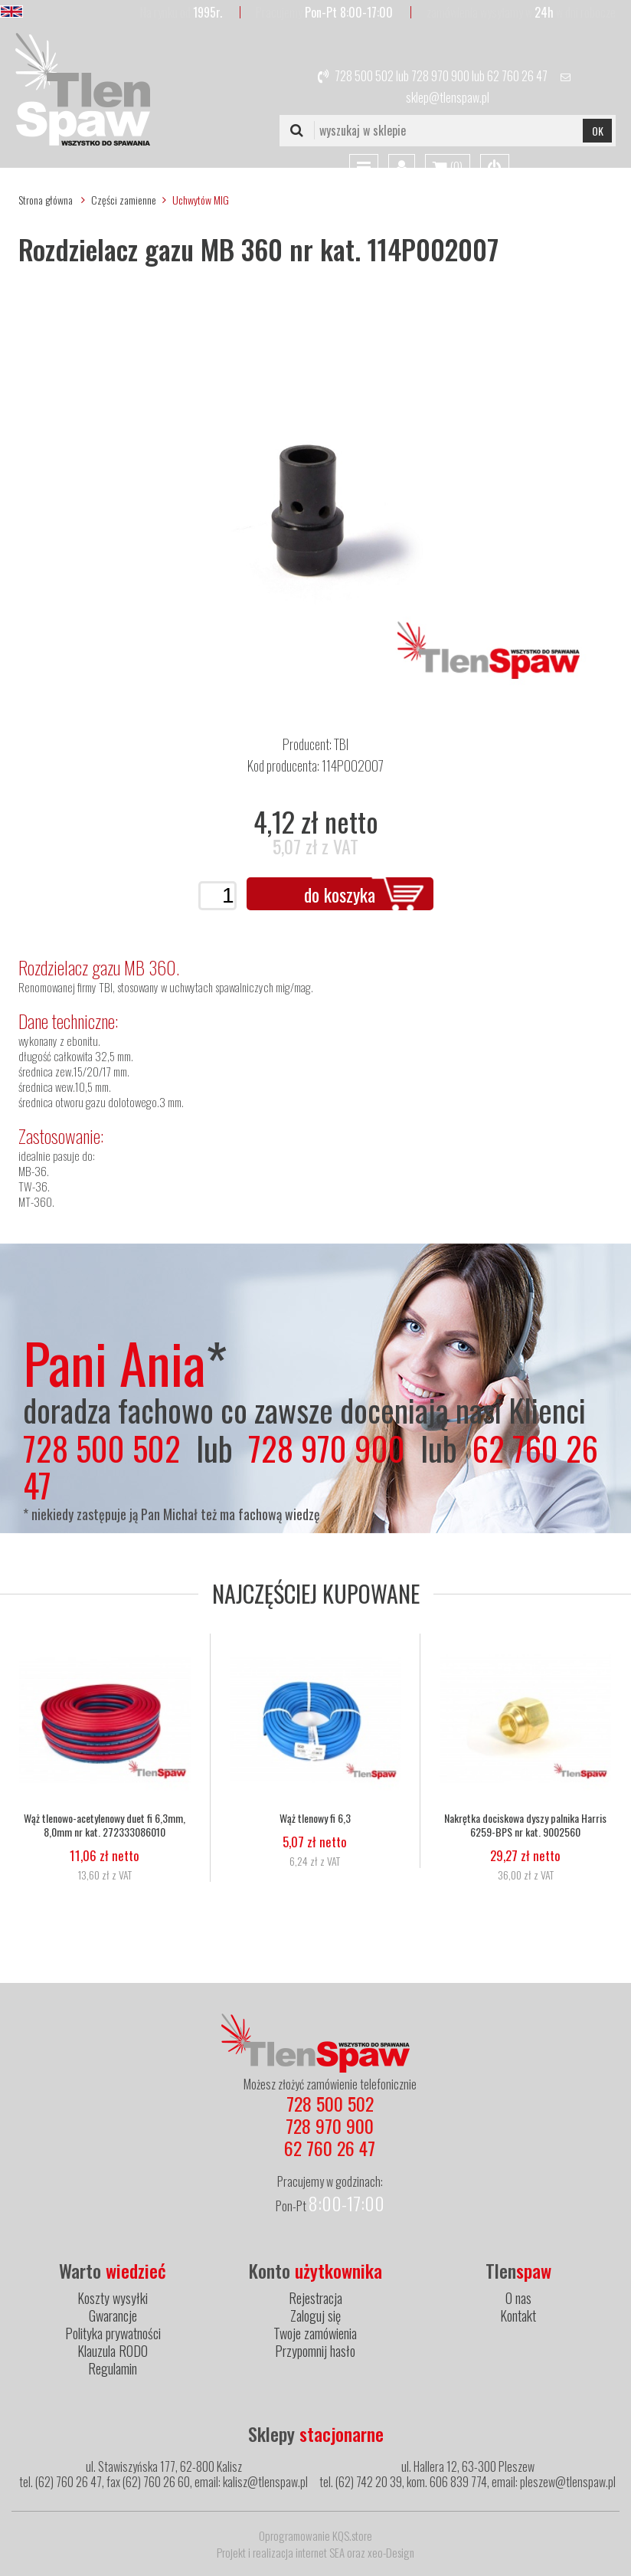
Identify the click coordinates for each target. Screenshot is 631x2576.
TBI (341, 744)
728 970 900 (440, 76)
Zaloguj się (315, 2315)
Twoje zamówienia (315, 2333)
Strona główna (45, 200)
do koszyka (339, 894)
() (448, 167)
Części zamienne (123, 200)
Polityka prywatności (113, 2333)
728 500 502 (364, 76)
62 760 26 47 (517, 76)
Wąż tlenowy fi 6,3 (315, 1818)
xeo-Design (391, 2552)
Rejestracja (315, 2298)
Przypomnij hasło (315, 2351)
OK (597, 131)
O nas (518, 2298)
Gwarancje (113, 2315)
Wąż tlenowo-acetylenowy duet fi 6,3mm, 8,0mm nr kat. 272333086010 (104, 1825)
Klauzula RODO (112, 2351)
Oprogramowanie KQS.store (315, 2535)
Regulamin (112, 2368)
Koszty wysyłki (112, 2298)
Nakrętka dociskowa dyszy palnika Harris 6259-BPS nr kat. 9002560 (525, 1825)
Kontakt (518, 2315)
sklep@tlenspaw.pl (447, 97)
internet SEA (320, 2552)
